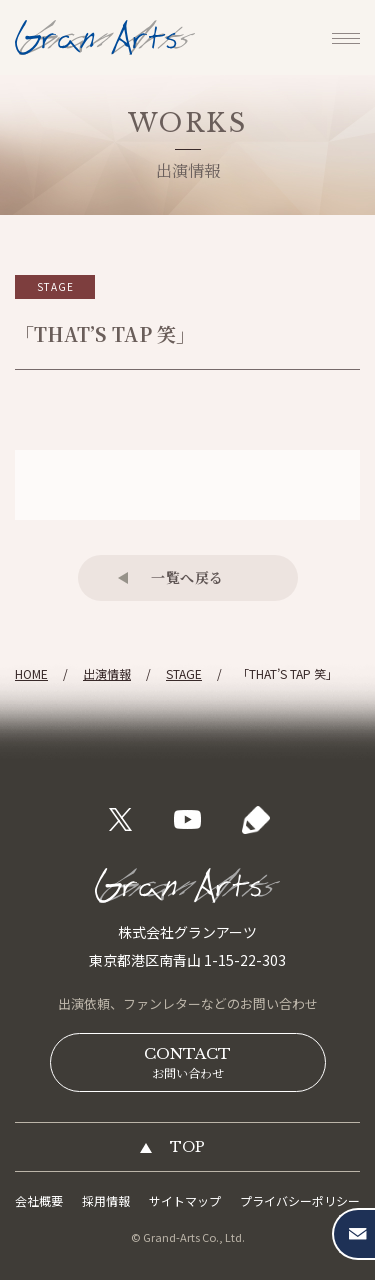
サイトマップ (185, 1200)
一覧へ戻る (187, 577)
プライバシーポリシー (300, 1200)
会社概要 (39, 1200)
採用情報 (106, 1200)
